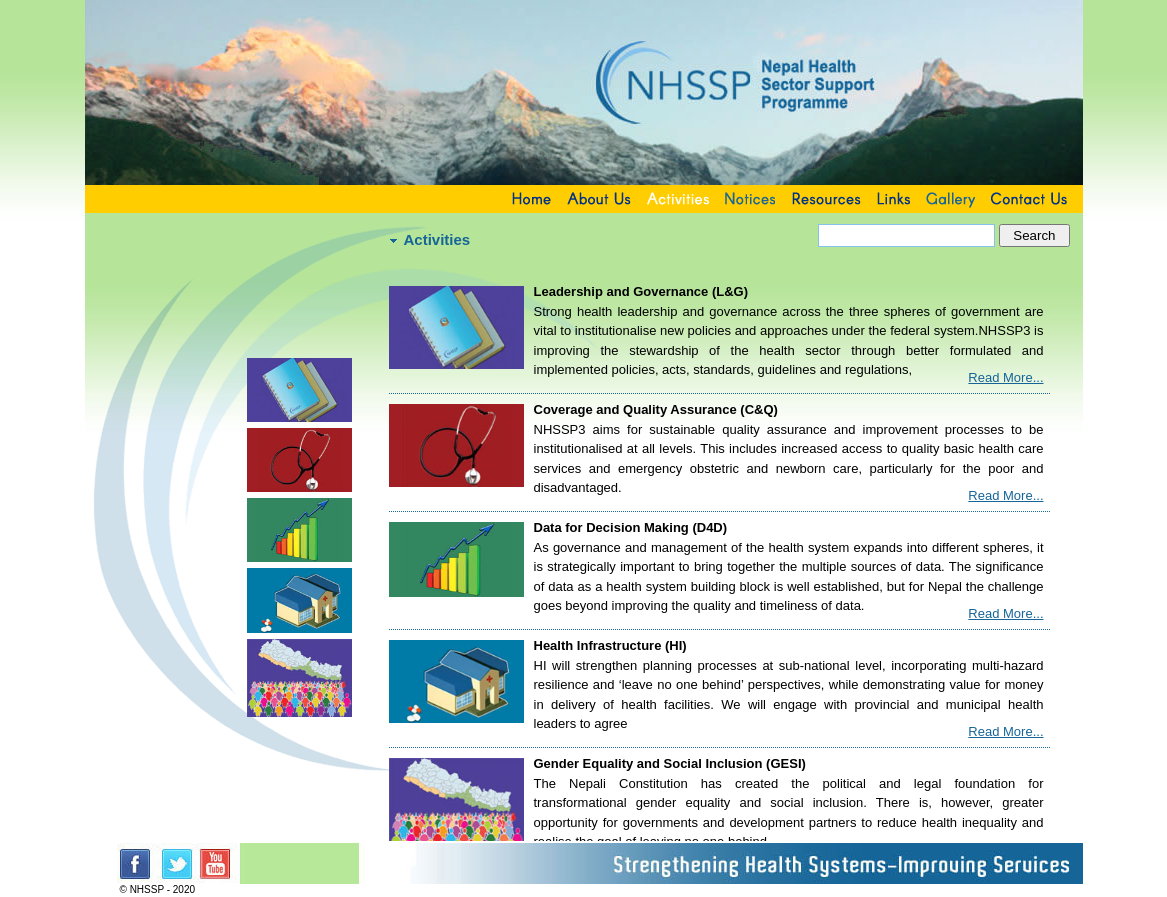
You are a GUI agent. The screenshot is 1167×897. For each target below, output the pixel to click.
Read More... (1005, 377)
